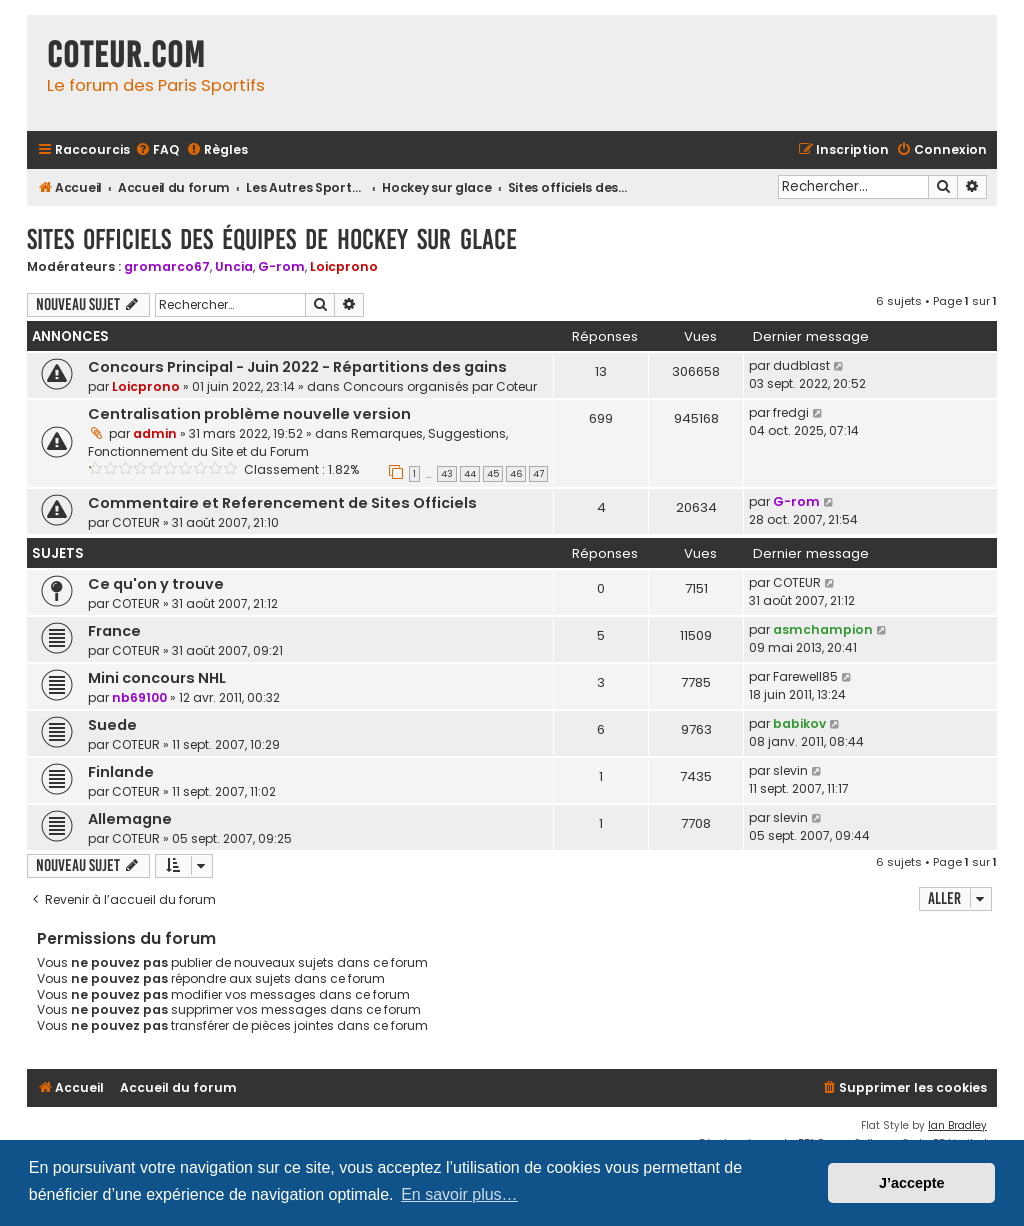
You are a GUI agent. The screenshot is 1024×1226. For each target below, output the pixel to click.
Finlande (121, 772)
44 (470, 474)
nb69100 (139, 697)
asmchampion (823, 629)
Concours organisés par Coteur (440, 386)
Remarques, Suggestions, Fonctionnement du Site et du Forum (298, 442)
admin (155, 433)
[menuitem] (157, 150)
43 (447, 474)
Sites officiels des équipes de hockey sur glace (272, 239)
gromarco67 (167, 266)
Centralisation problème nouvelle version (249, 414)
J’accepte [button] (912, 1183)
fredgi (791, 412)
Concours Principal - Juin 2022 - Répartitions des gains (297, 367)
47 (538, 474)
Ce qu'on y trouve (156, 584)
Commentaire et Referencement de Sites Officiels (282, 503)
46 (516, 474)
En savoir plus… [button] (459, 1194)
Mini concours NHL (157, 678)
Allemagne (130, 819)
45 (493, 474)
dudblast (801, 365)
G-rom (281, 266)
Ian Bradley (957, 1125)
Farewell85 (805, 676)
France (114, 631)
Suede (112, 725)
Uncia (234, 266)
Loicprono (344, 266)
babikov (799, 723)
